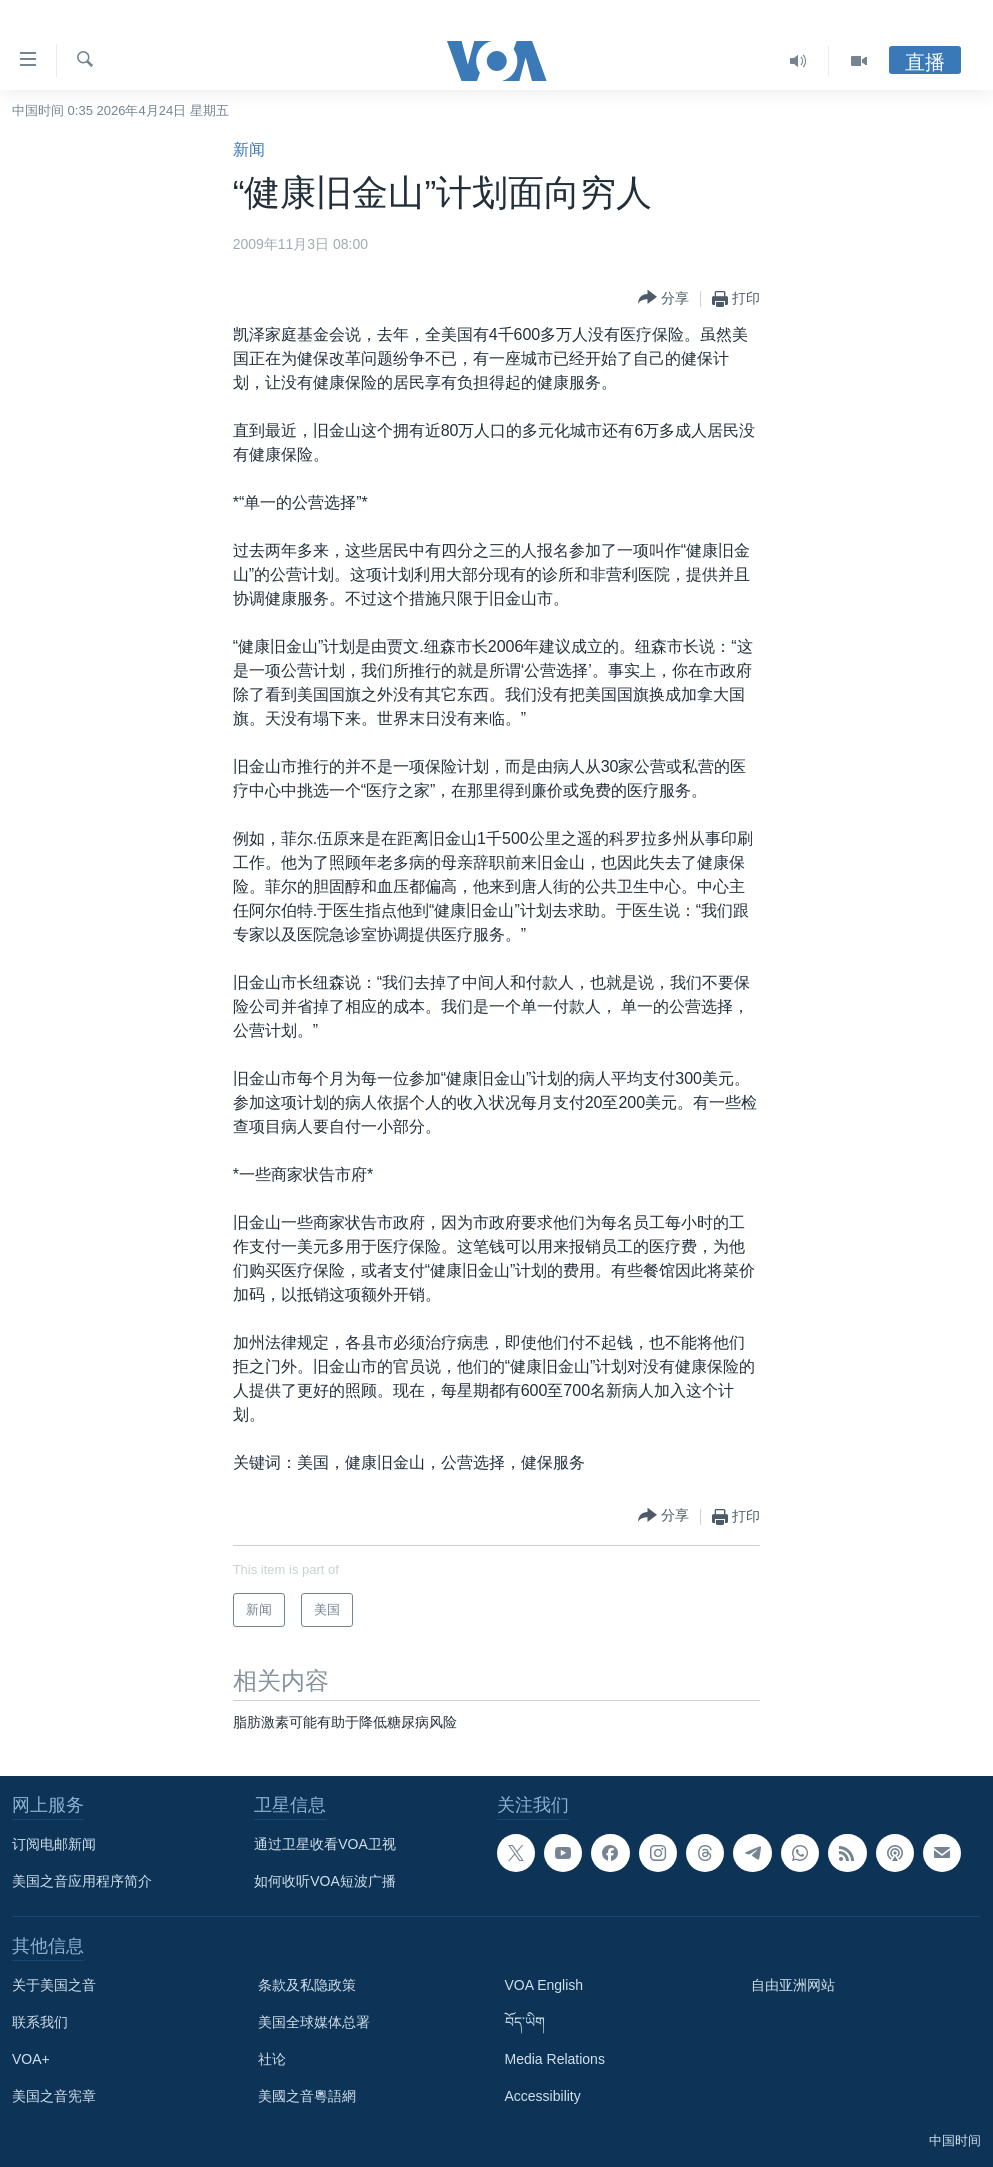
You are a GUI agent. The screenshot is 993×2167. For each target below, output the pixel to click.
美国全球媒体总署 (314, 2022)
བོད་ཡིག (525, 2022)
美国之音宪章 (54, 2096)
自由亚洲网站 (793, 1985)
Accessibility (543, 2096)
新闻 (249, 149)
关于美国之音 (54, 1985)
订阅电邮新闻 (54, 1844)
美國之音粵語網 (307, 2096)
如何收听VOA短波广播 (325, 1881)
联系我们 (40, 2022)
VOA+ (31, 2059)
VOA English (544, 1985)
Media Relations (555, 2059)
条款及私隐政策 (307, 1985)
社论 (272, 2059)
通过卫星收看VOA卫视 (325, 1844)
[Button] (663, 298)
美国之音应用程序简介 (82, 1881)
